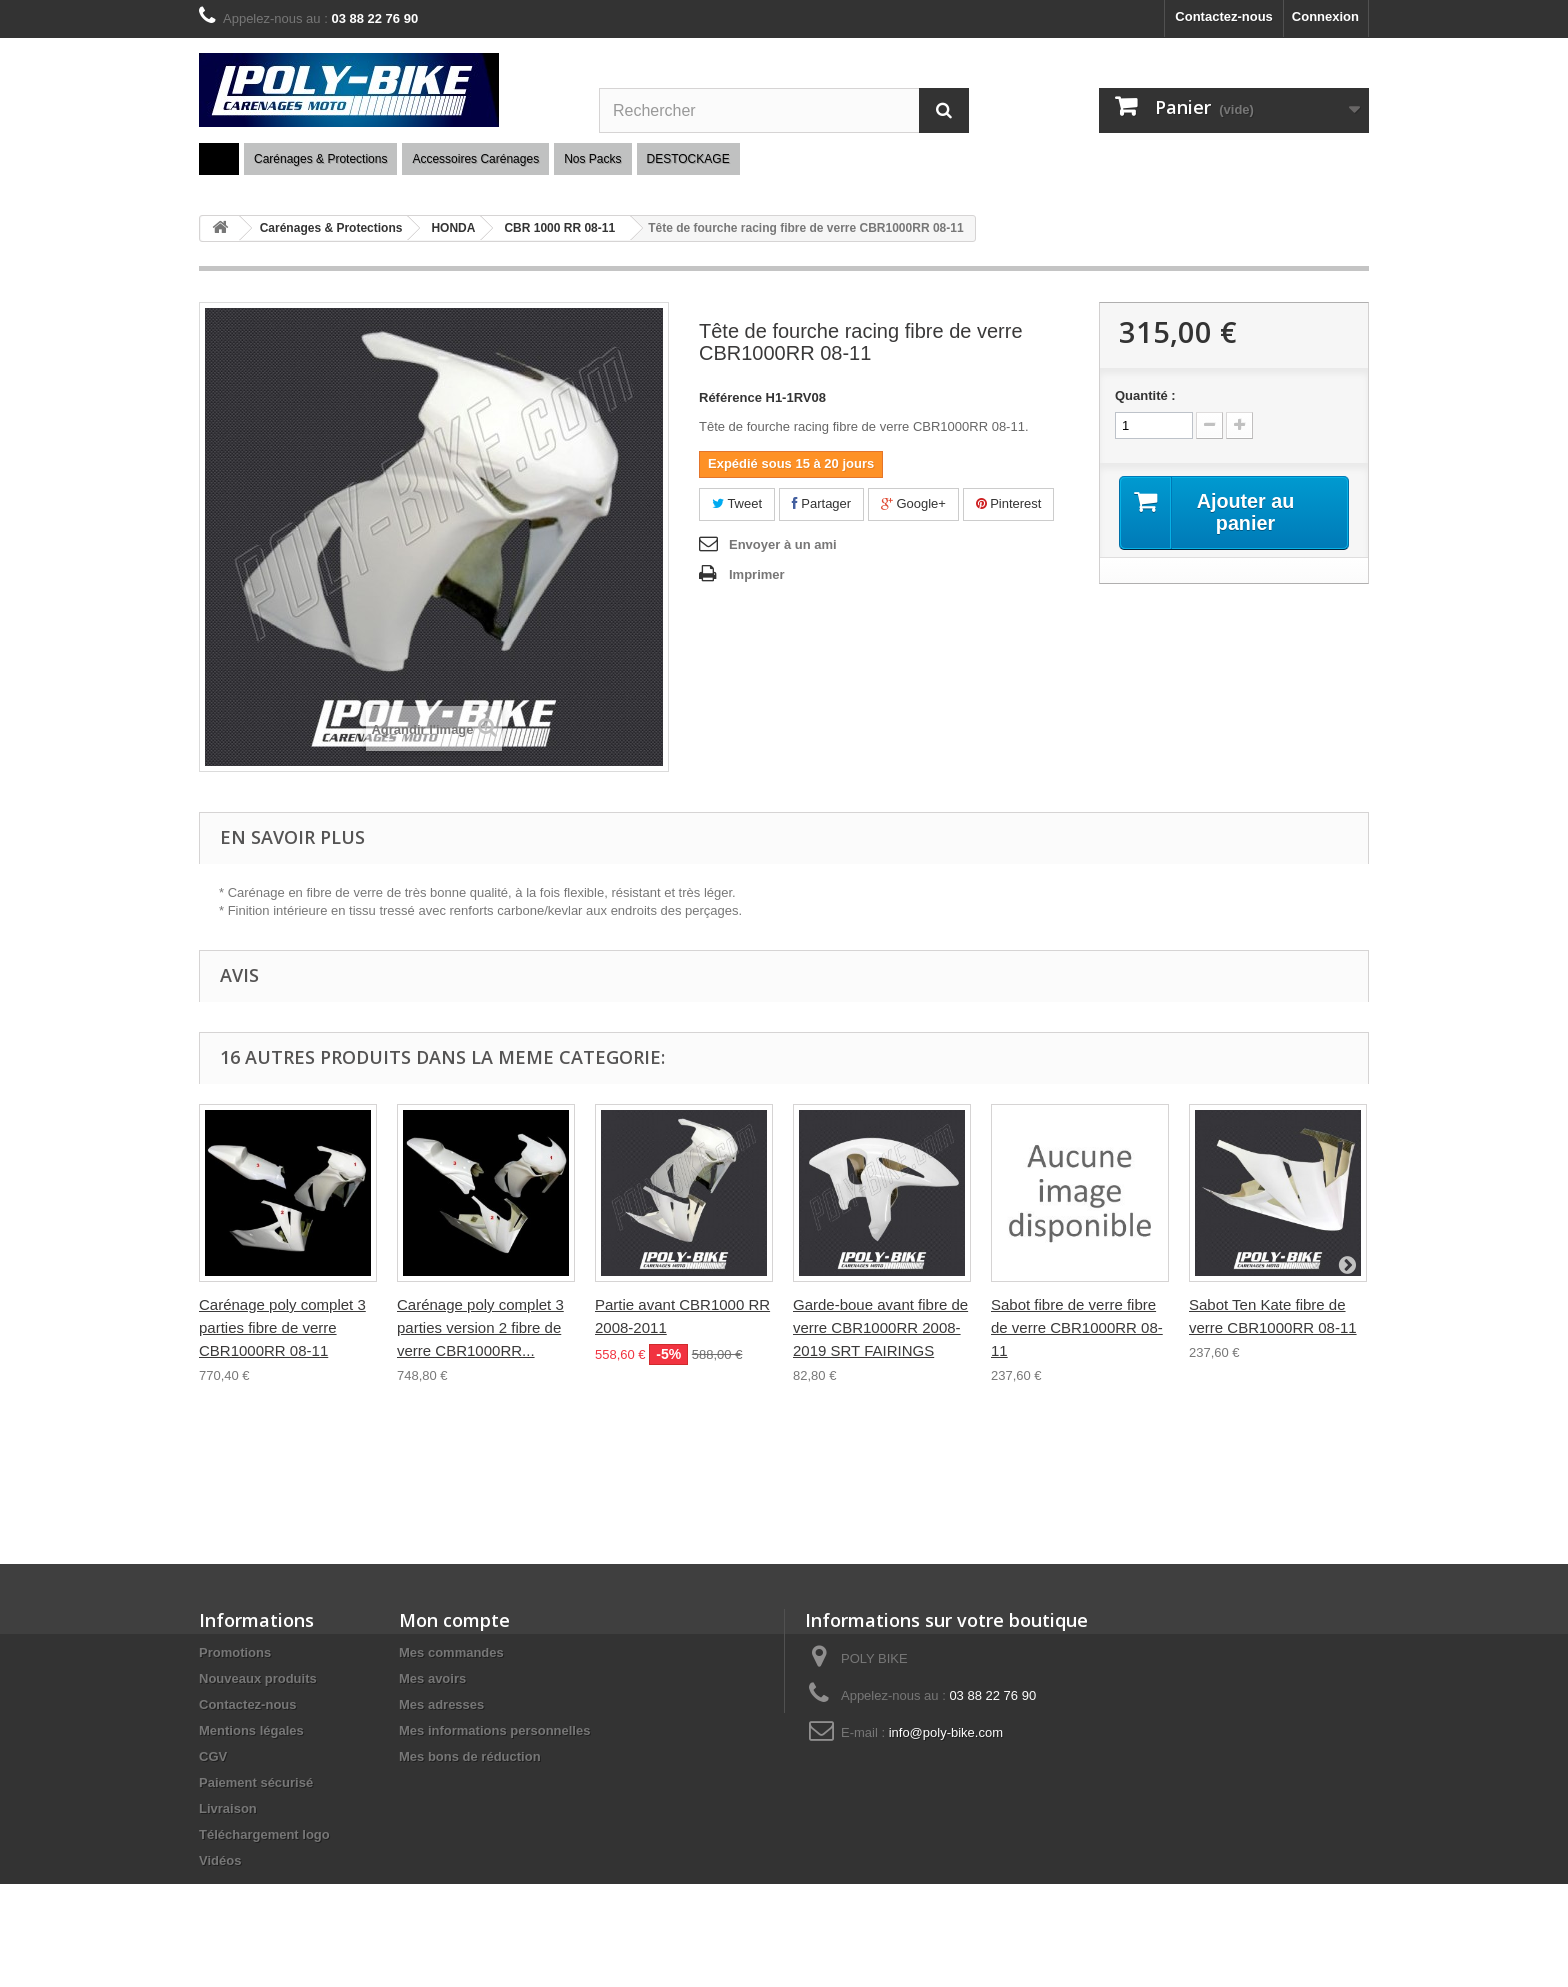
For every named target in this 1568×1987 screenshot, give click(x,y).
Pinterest (1009, 503)
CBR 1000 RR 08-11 (559, 228)
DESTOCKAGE (688, 159)
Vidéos (220, 1860)
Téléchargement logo (264, 1834)
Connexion (1325, 16)
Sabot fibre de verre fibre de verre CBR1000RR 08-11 (1077, 1327)
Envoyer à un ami (783, 544)
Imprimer (757, 574)
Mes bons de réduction (470, 1756)
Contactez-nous (1224, 16)
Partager (821, 503)
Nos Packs (592, 159)
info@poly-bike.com (946, 1732)
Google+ (913, 503)
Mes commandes (451, 1652)
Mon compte (454, 1620)
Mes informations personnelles (494, 1730)
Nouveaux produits (258, 1678)
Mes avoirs (432, 1678)
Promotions (235, 1652)
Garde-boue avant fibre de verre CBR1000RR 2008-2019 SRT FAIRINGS (880, 1327)
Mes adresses (441, 1704)
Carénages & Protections (320, 159)
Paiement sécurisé (256, 1782)
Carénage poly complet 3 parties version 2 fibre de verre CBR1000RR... (480, 1327)
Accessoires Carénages (475, 159)
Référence (730, 397)
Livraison (228, 1808)
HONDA (453, 228)
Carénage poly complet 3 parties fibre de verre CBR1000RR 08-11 (282, 1327)
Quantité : (1145, 395)
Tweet (737, 503)
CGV (213, 1756)
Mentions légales (251, 1730)
